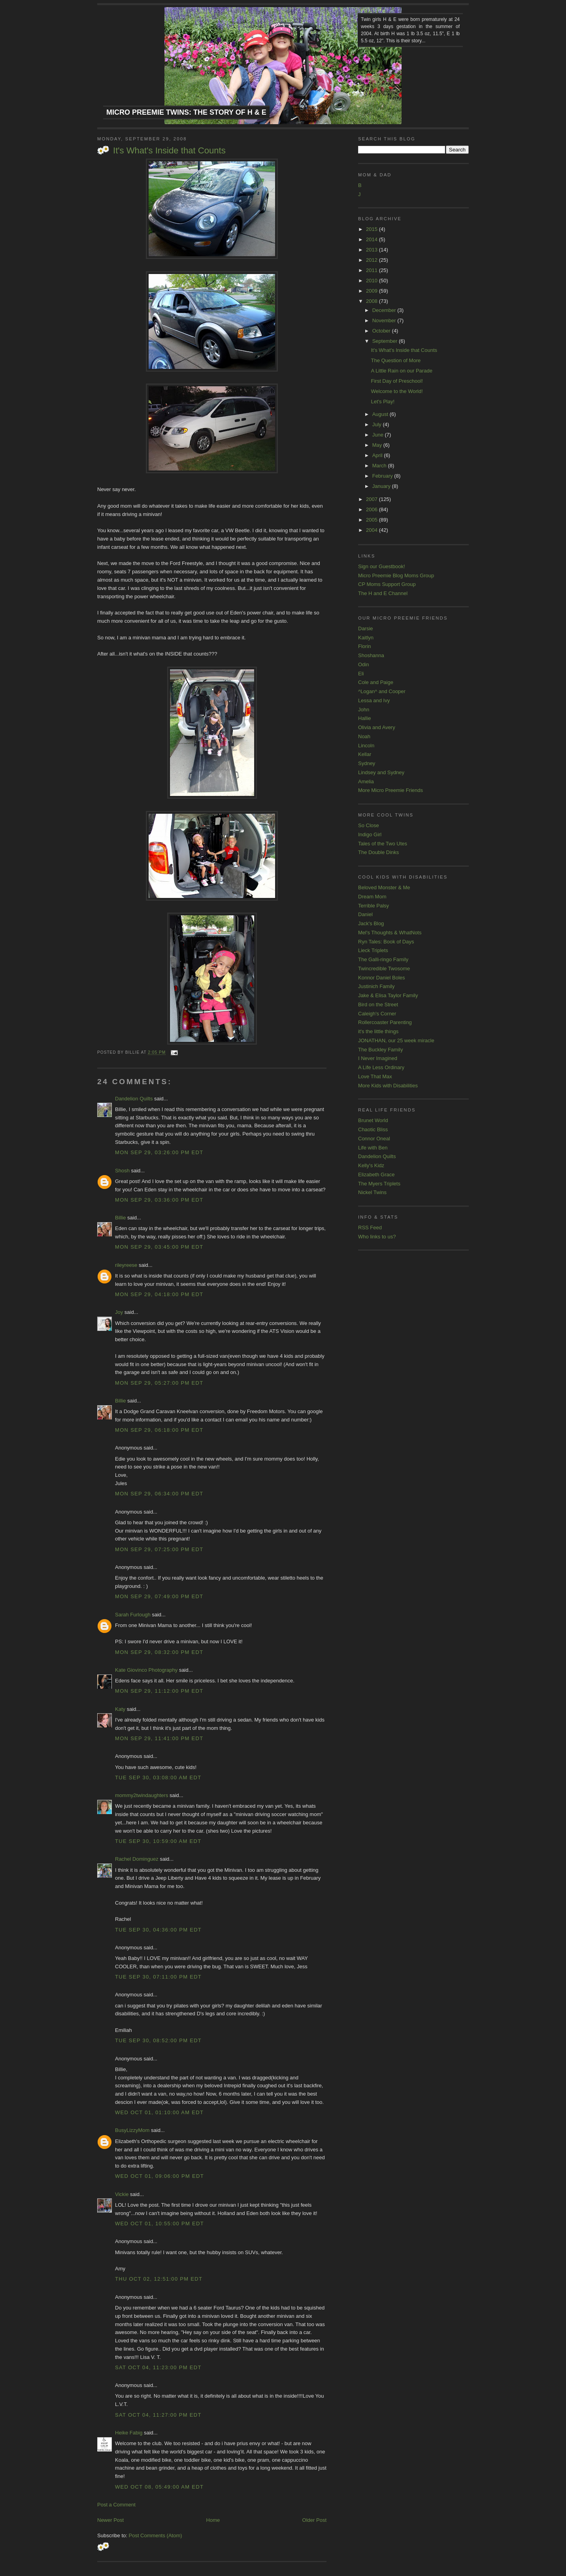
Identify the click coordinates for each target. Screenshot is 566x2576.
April (378, 455)
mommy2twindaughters (141, 1795)
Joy (119, 1312)
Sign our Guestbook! (381, 566)
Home (213, 2520)
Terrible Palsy (373, 906)
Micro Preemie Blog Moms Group (396, 575)
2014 (372, 239)
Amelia (366, 781)
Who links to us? (377, 1237)
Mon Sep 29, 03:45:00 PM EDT (159, 1247)
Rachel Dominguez (136, 1859)
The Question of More (396, 360)
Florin (364, 646)
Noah (364, 736)
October (382, 331)
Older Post (314, 2520)
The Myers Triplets (379, 1184)
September (385, 341)
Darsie (365, 628)
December (385, 310)
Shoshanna (371, 655)
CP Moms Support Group (387, 584)
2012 (372, 260)
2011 (372, 270)
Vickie (121, 2194)
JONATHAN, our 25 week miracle (396, 1040)
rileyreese (126, 1265)
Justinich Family (376, 986)
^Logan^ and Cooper (382, 691)
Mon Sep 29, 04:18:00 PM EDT (159, 1294)
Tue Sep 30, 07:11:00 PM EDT (158, 1977)
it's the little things (378, 1031)
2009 (372, 291)
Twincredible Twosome (384, 968)
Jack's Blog (371, 923)
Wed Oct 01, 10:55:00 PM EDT (159, 2223)
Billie (120, 1218)
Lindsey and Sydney (381, 772)
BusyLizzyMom (132, 2130)
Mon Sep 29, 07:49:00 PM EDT (159, 1596)
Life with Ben (372, 1148)
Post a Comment (116, 2505)
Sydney (366, 763)
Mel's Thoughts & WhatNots (389, 933)
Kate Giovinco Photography (146, 1670)
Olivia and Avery (376, 727)
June (378, 435)
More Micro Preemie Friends (390, 790)
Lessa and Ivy (374, 700)
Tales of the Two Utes (382, 844)
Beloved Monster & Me (384, 887)
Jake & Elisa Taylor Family (388, 995)
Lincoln (366, 745)
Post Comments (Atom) (155, 2535)
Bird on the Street (378, 1004)
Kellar (364, 754)
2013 (372, 250)
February (383, 476)
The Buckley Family (380, 1050)
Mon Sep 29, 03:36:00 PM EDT (159, 1200)
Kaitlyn (366, 638)
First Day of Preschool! (397, 381)
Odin (363, 664)
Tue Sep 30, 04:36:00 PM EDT (158, 1930)
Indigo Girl (369, 834)
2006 (372, 509)
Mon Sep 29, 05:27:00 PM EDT (159, 1383)
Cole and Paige (375, 682)
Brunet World (373, 1120)
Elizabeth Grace (376, 1174)
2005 (372, 520)
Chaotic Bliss (373, 1129)
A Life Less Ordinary (381, 1067)
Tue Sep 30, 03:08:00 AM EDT (158, 1777)
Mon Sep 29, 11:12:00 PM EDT (159, 1691)
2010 (372, 280)
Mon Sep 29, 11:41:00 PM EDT (159, 1738)
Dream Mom (372, 897)
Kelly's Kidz (371, 1165)
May (377, 445)
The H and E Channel (383, 593)
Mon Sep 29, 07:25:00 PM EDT (159, 1549)
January (382, 486)
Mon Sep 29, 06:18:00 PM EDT (159, 1430)
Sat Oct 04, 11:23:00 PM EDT (158, 2367)
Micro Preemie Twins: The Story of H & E (186, 112)
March (380, 466)
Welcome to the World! (397, 391)
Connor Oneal (374, 1139)
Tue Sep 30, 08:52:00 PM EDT (158, 2040)
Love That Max (375, 1076)
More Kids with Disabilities (388, 1086)
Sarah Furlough (133, 1615)
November (385, 320)
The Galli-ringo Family (383, 959)
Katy (120, 1709)
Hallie (364, 718)
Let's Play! (382, 401)
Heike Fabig (128, 2433)
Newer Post (110, 2520)
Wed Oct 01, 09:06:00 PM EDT (159, 2176)
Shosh (122, 1171)
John (363, 710)
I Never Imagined (377, 1058)
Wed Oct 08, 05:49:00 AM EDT (159, 2487)
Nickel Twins (372, 1192)
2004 (372, 530)
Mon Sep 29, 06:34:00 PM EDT (159, 1494)
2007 (372, 499)
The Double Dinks (378, 852)
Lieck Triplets (373, 950)
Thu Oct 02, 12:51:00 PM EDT (158, 2279)
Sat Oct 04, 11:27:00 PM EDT (158, 2415)
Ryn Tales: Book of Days (386, 942)
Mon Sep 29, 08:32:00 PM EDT (159, 1652)
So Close (368, 825)
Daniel (365, 914)
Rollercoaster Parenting (385, 1022)
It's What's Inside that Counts (169, 150)
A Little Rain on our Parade (401, 371)
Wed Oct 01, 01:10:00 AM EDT (159, 2112)
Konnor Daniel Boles (381, 978)
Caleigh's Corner (377, 1014)
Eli (361, 674)
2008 (372, 301)
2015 (372, 229)
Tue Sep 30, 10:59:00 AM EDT (158, 1841)
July (377, 424)
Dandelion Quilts (134, 1099)
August (381, 414)
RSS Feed (370, 1227)
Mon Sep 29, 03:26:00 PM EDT (159, 1152)
